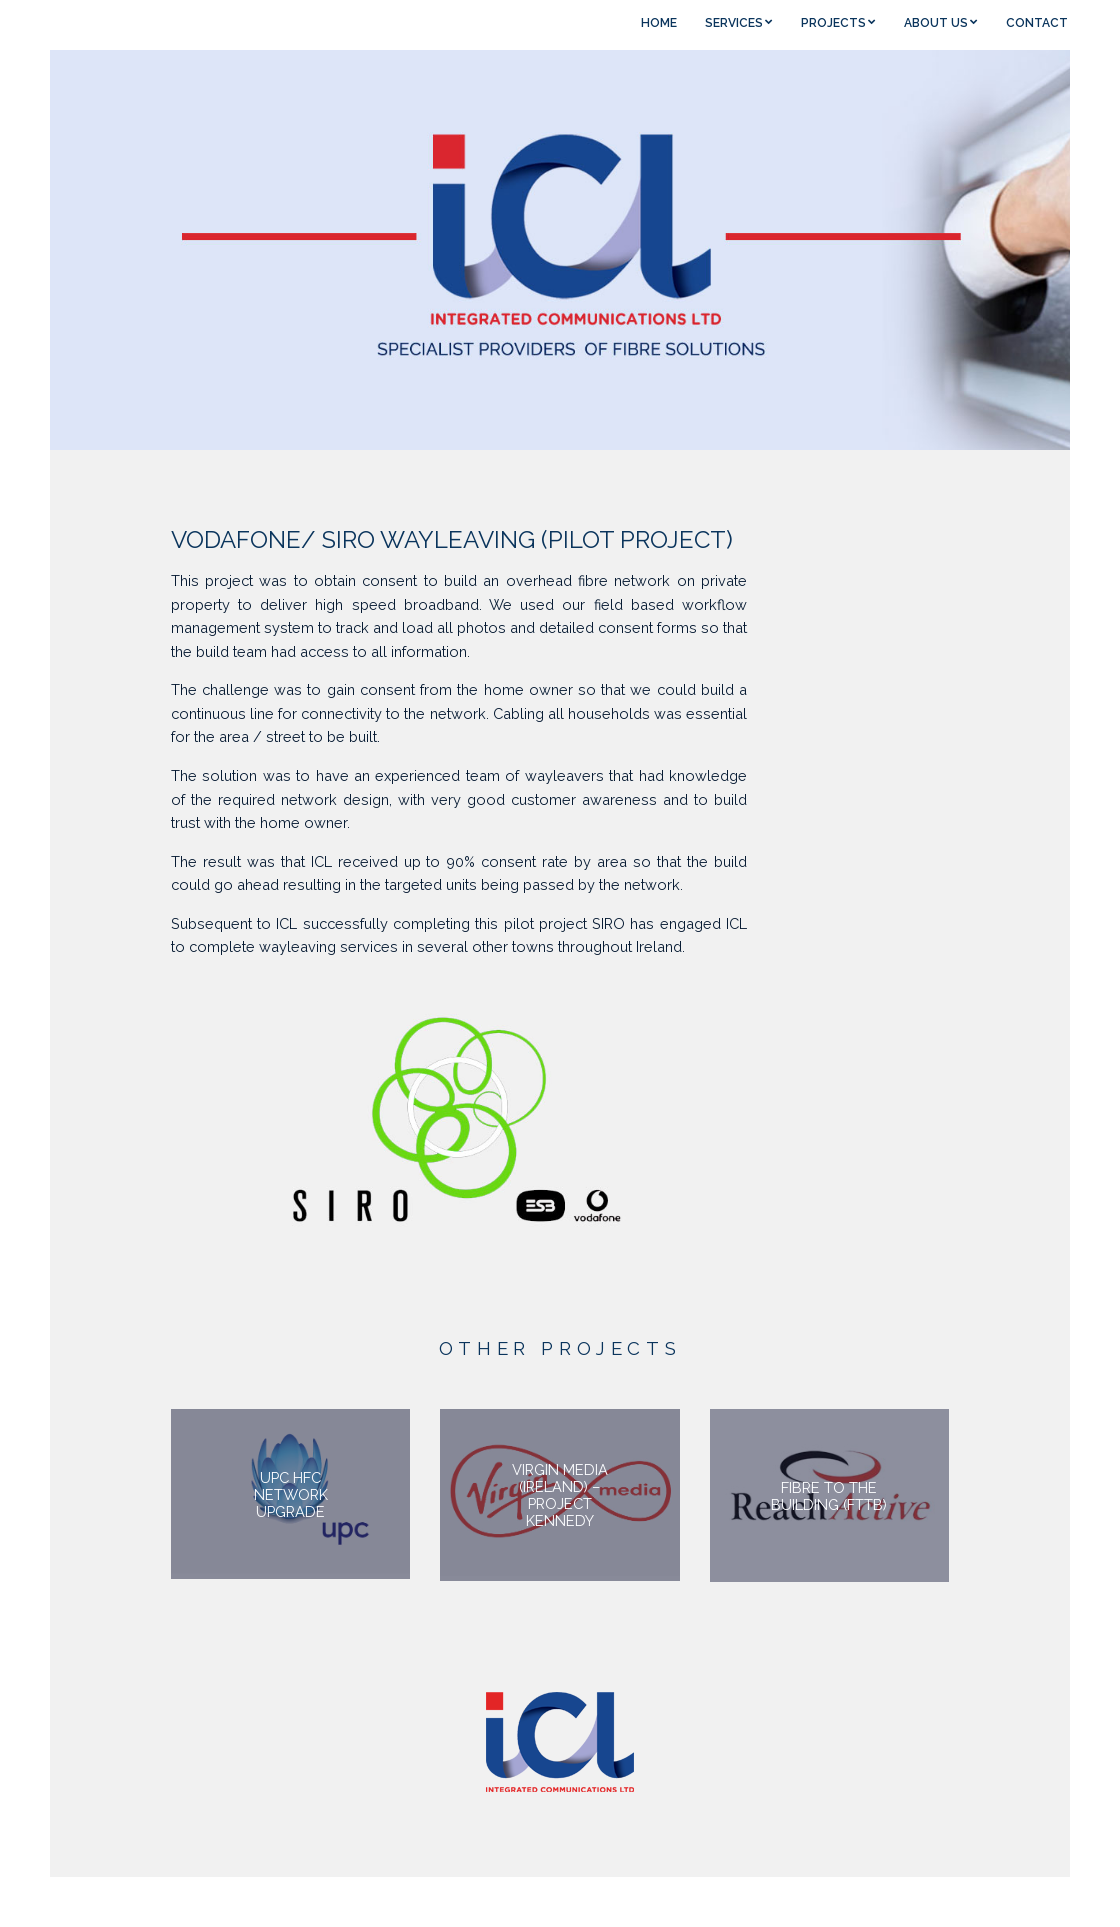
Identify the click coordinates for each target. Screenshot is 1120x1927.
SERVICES (734, 23)
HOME (659, 23)
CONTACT (1037, 23)
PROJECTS (833, 23)
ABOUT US (936, 23)
